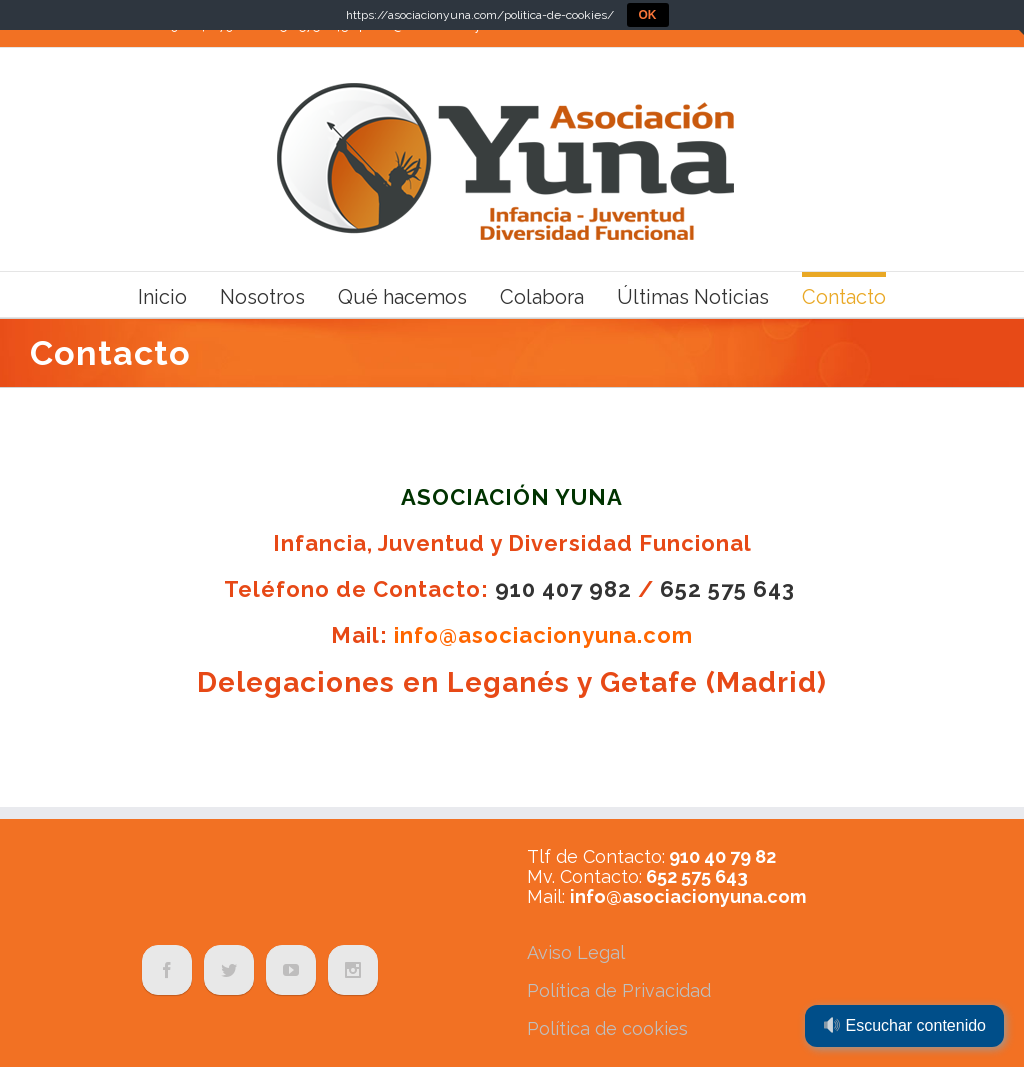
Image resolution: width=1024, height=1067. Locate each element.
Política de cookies (607, 1028)
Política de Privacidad (619, 990)
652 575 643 (727, 589)
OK (648, 15)
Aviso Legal (576, 952)
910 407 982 (563, 589)
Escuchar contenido (905, 1025)
